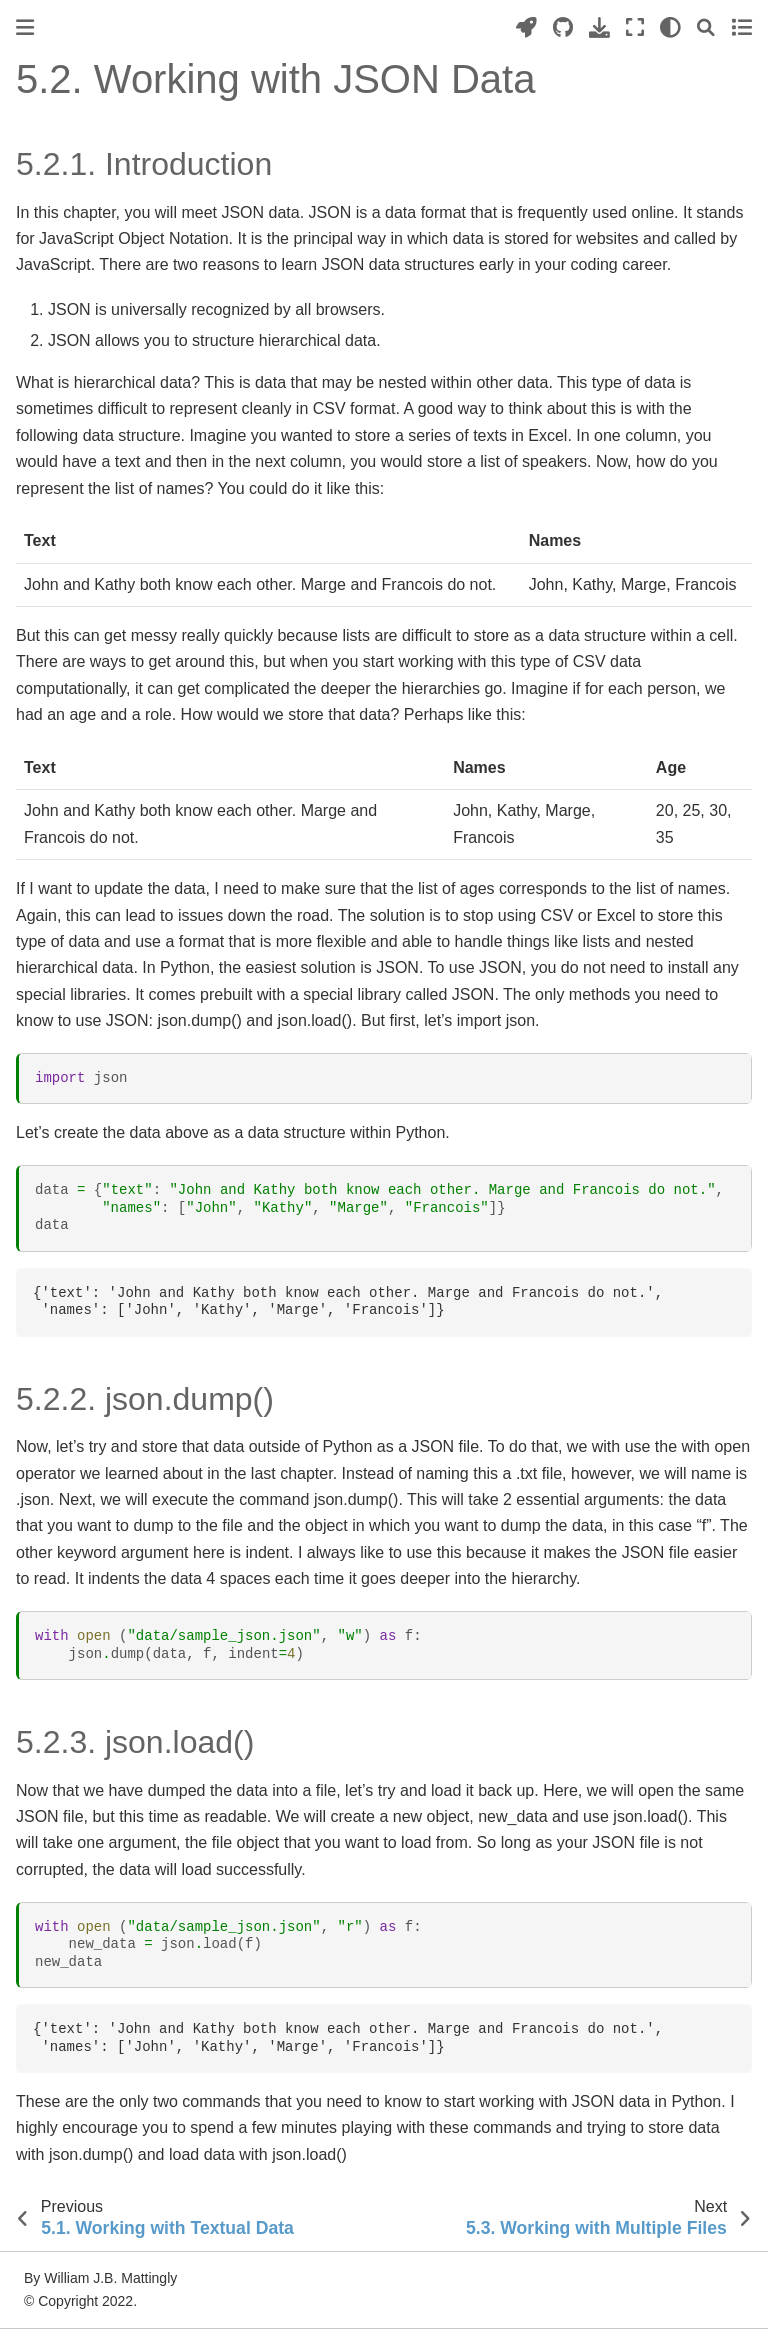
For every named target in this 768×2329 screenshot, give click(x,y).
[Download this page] (599, 27)
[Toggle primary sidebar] (25, 27)
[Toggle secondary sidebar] (741, 27)
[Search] (706, 27)
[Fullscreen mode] (635, 27)
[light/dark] (670, 27)
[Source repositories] (563, 27)
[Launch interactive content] (526, 27)
